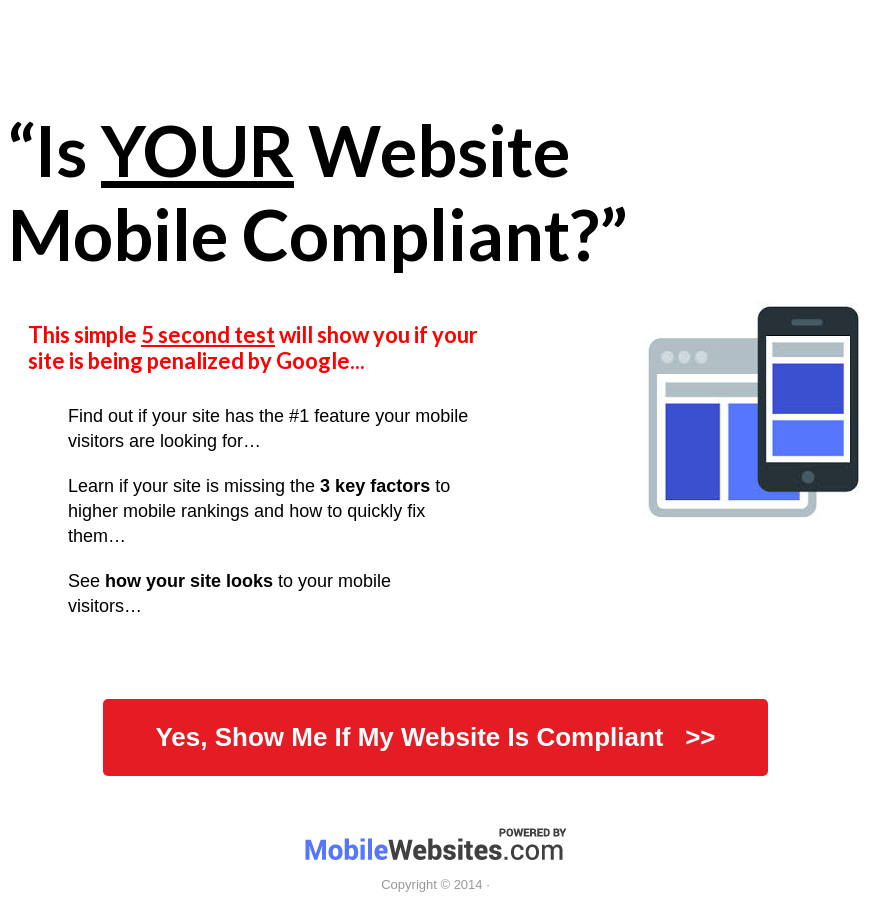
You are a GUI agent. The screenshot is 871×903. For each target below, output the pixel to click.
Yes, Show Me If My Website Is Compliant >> (435, 737)
